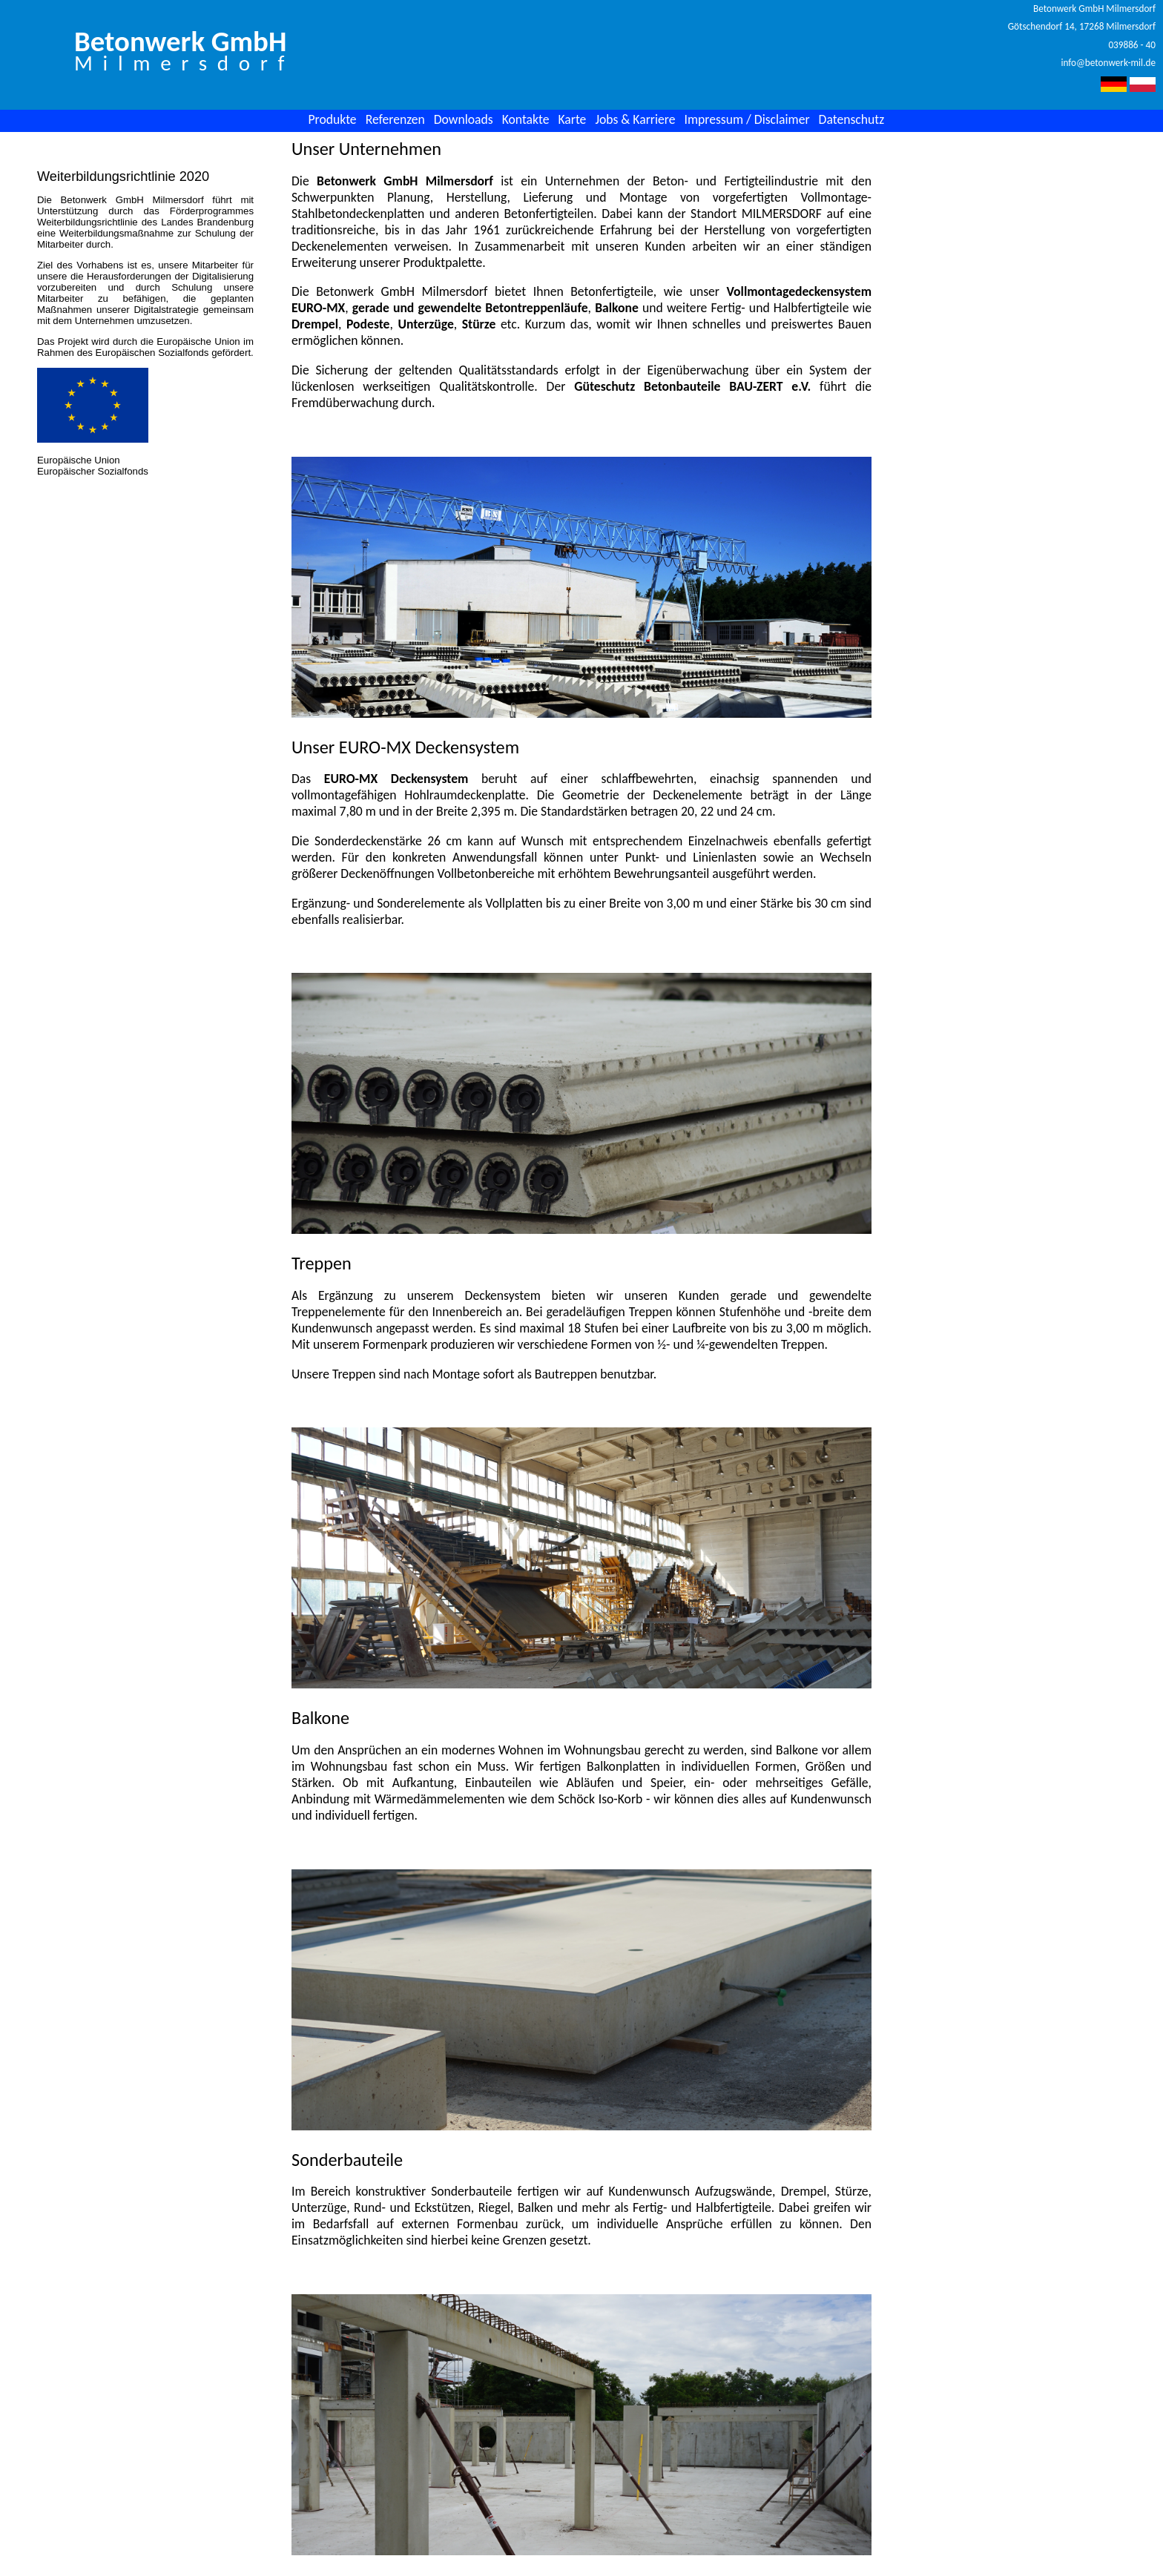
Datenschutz (852, 119)
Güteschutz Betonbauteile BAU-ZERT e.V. (692, 386)
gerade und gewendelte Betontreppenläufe (470, 308)
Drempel (314, 324)
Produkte (332, 119)
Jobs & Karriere (635, 119)
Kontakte (526, 119)
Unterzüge (425, 324)
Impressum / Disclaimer (746, 119)
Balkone (617, 308)
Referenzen (395, 119)
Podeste (368, 324)
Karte (572, 119)
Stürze (479, 324)
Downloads (463, 119)
